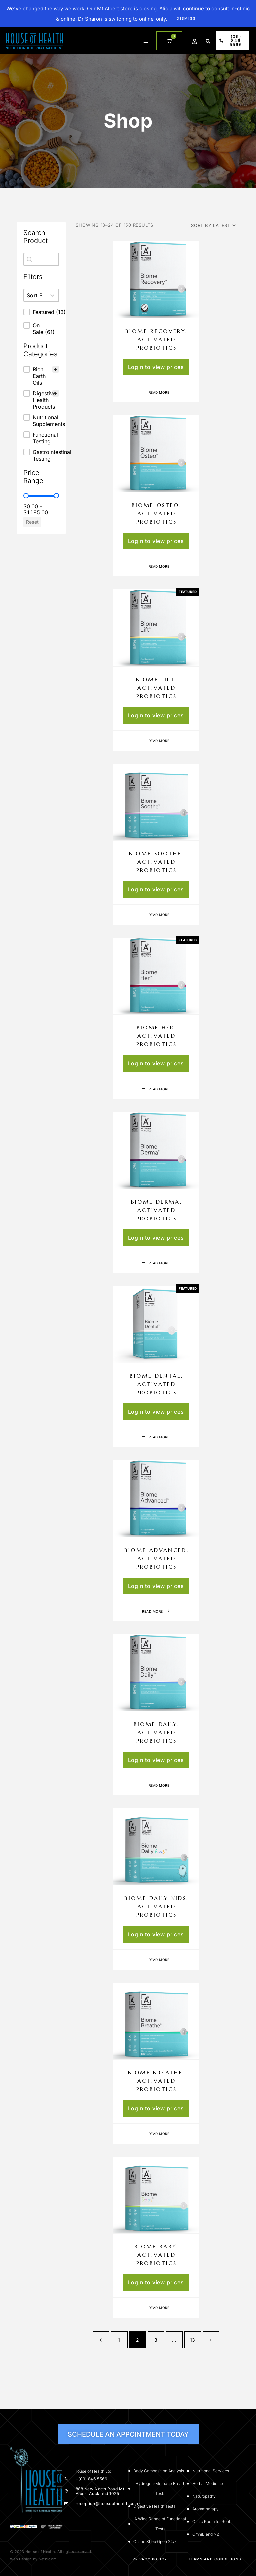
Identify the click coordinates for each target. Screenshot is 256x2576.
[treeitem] (41, 376)
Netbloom (48, 2559)
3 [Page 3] (155, 2340)
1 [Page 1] (119, 2340)
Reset (32, 522)
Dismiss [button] (186, 18)
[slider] (26, 495)
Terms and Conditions (215, 2559)
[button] (146, 41)
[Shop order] (213, 225)
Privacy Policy (150, 2559)
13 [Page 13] (192, 2340)
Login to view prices (156, 367)
